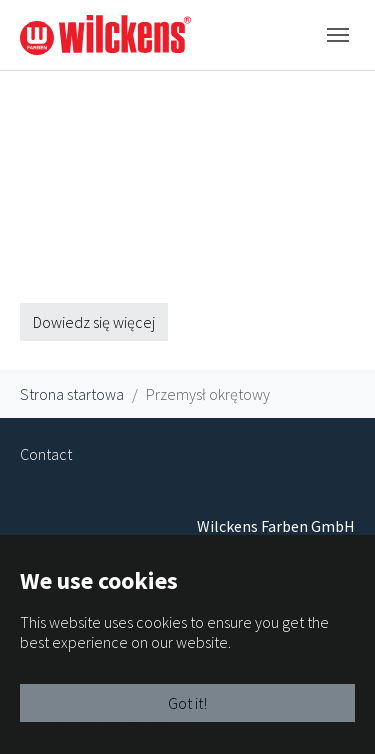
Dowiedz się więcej (94, 322)
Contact (46, 454)
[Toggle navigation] (338, 35)
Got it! (187, 703)
